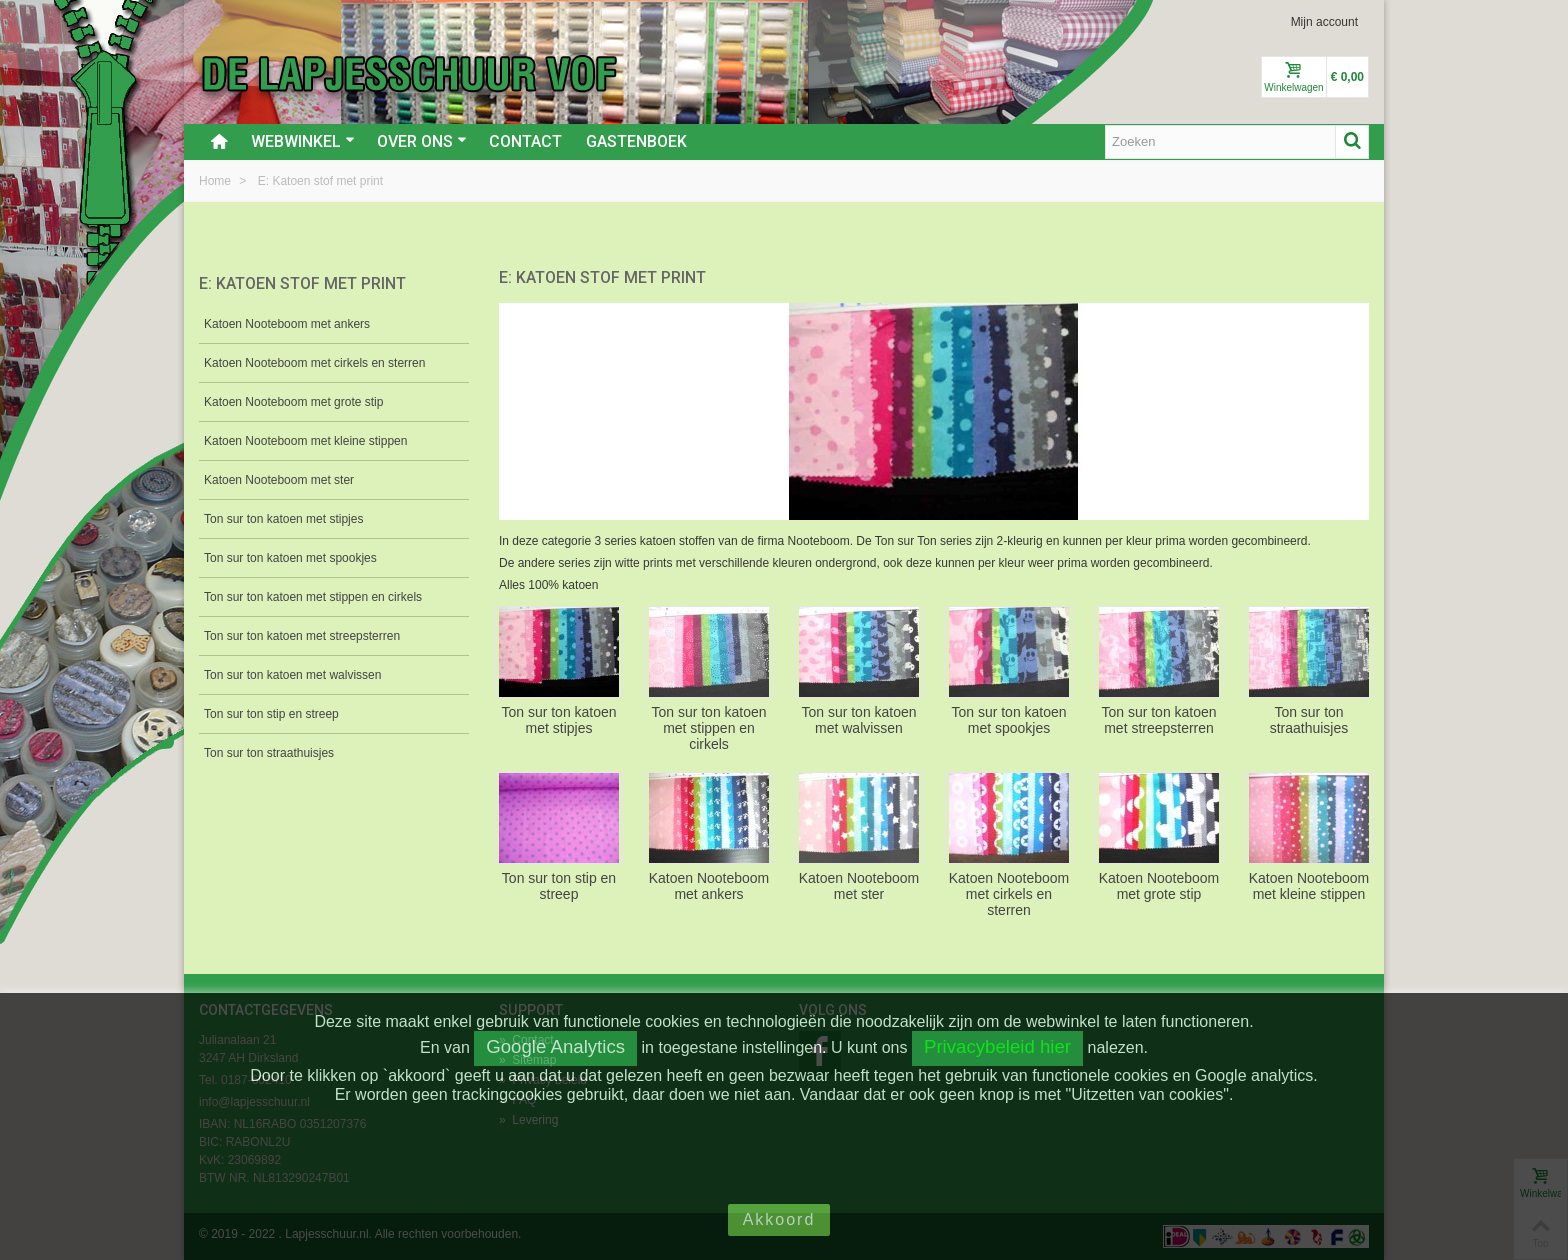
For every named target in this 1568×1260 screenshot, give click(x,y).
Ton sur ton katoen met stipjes (283, 519)
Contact (525, 141)
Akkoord (779, 1219)
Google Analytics (555, 1046)
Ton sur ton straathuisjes (269, 753)
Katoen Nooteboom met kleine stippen (305, 441)
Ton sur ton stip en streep (271, 714)
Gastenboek (636, 141)
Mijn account (1324, 22)
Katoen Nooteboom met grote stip (293, 402)
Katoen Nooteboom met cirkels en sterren (314, 363)
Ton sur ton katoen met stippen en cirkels (313, 597)
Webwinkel (303, 141)
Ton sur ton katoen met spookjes (290, 558)
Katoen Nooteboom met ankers (287, 324)
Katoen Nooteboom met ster (279, 480)
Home (216, 181)
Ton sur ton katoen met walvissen (292, 675)
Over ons (422, 141)
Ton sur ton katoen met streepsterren (302, 636)
